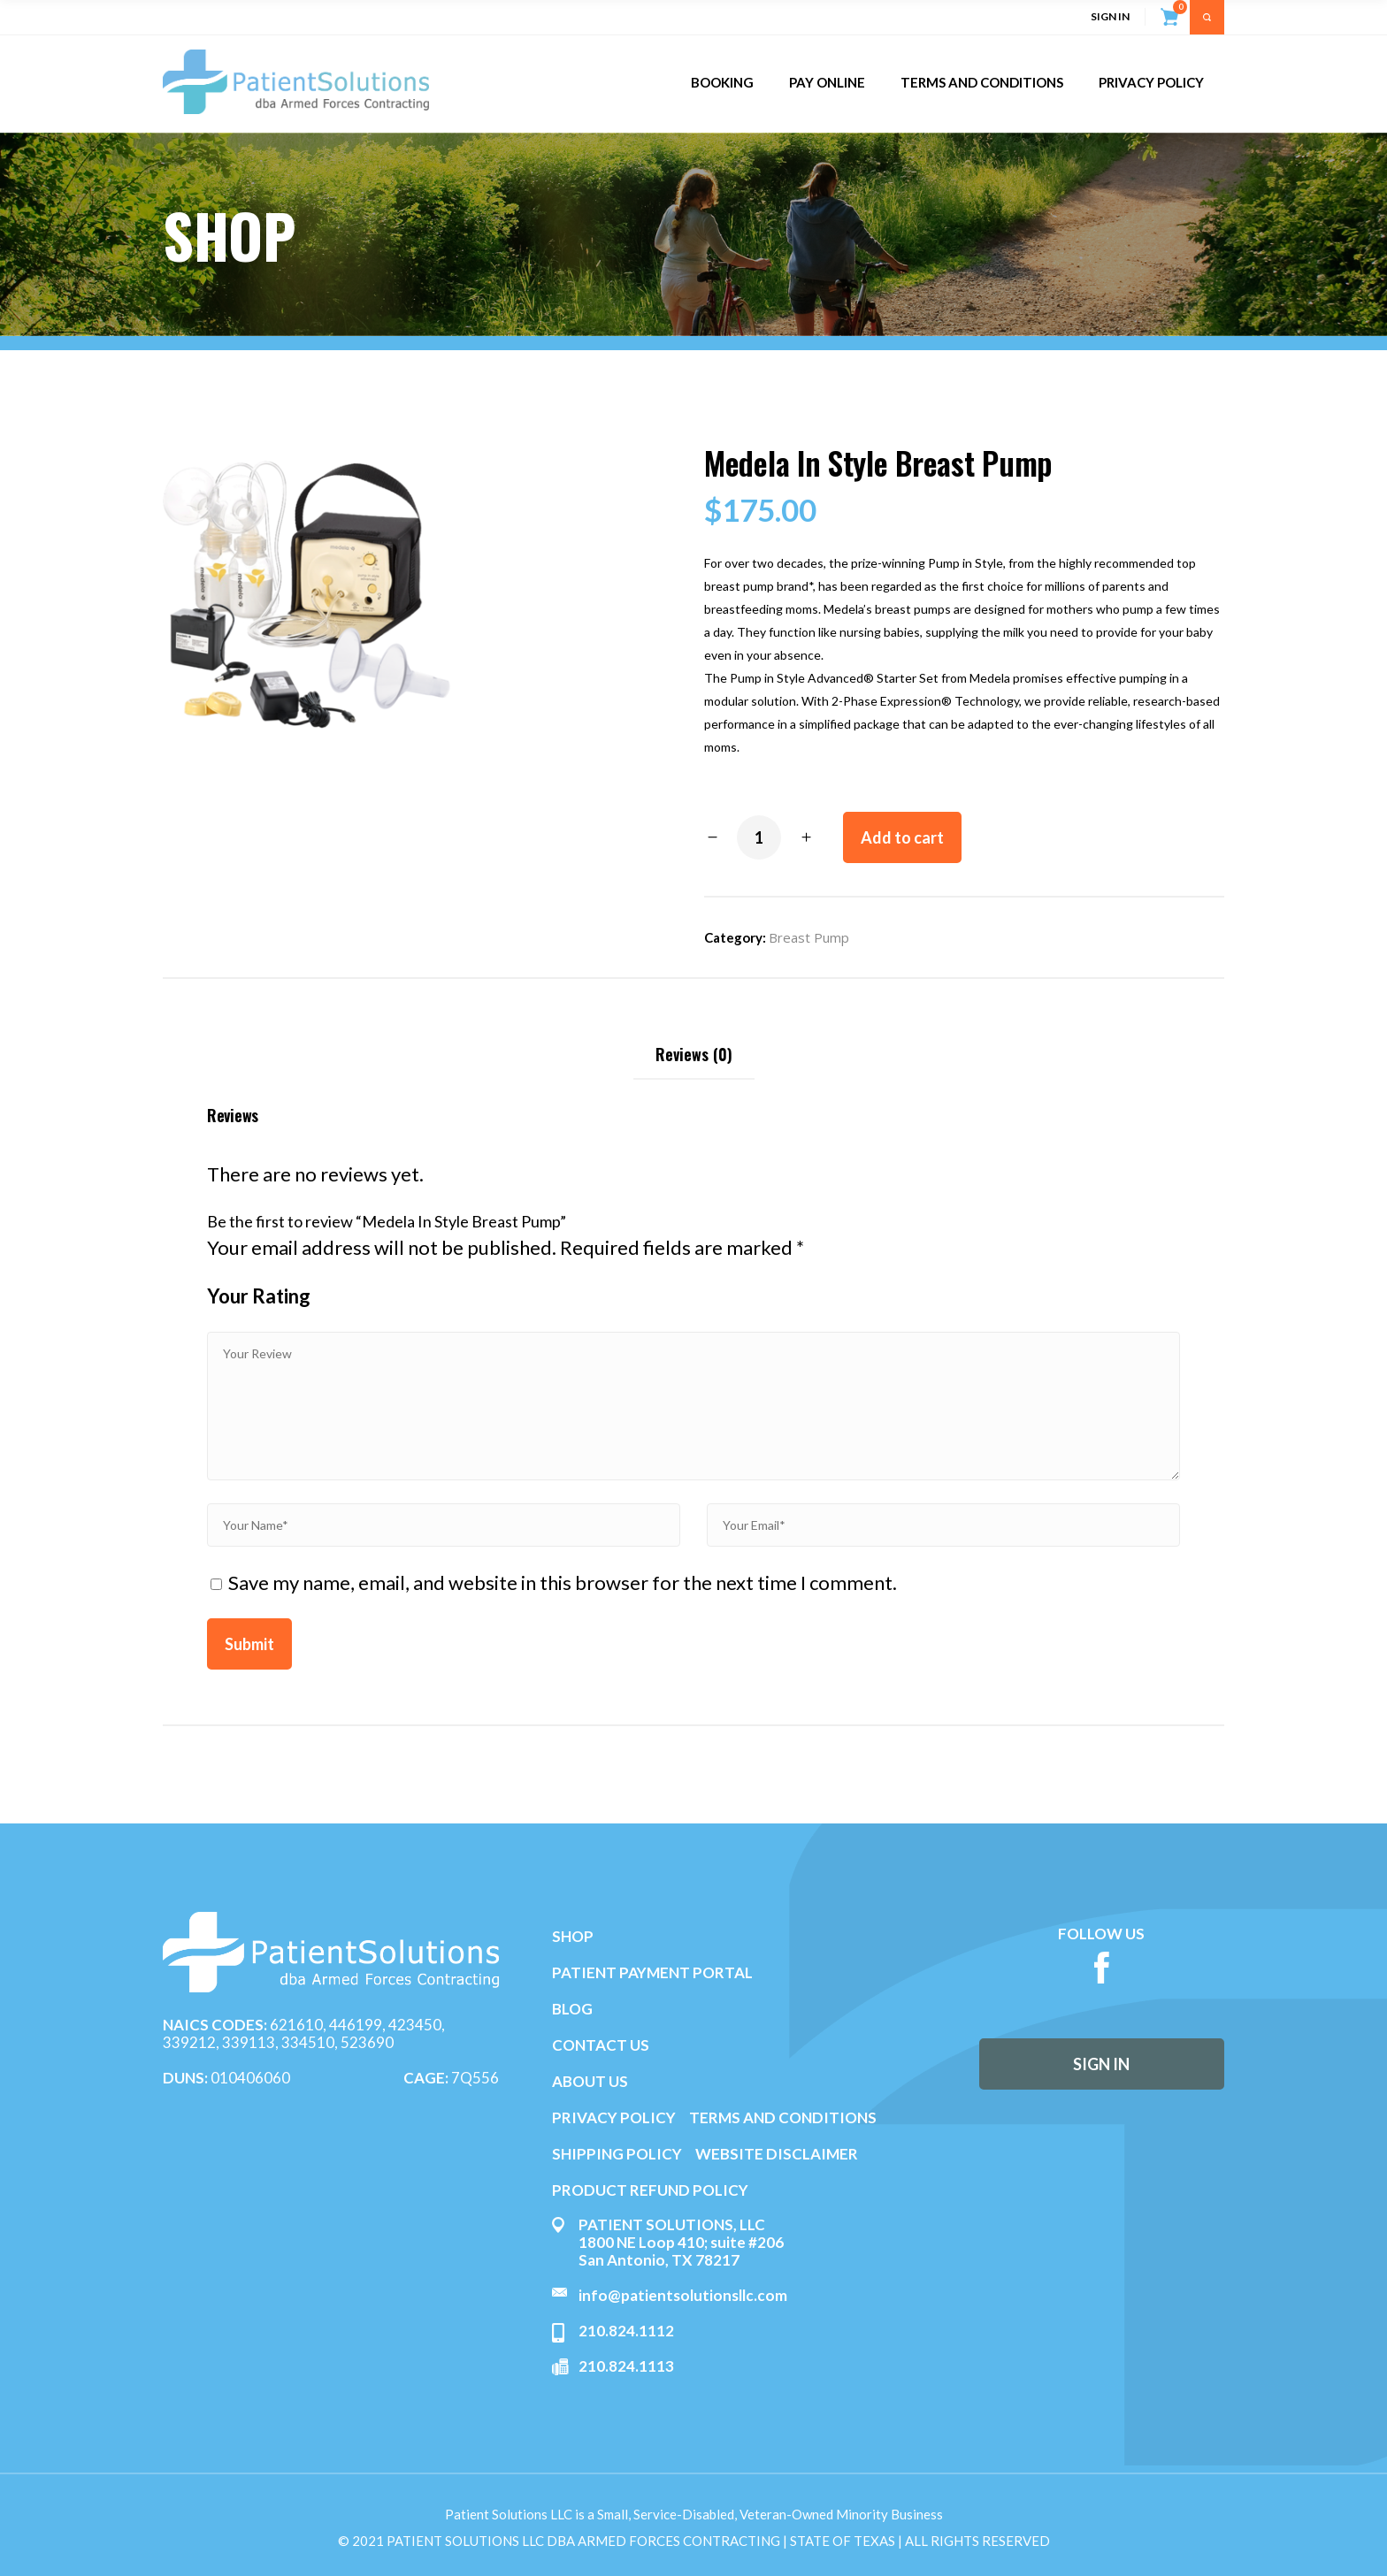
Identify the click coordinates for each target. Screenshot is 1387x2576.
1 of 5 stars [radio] (331, 1301)
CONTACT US (600, 2045)
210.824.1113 (626, 2366)
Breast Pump (809, 937)
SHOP (573, 1936)
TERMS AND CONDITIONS (783, 2117)
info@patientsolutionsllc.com (683, 2295)
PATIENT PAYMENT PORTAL (652, 1972)
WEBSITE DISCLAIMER (776, 2153)
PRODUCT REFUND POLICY (650, 2190)
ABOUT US (590, 2081)
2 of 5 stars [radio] (338, 1301)
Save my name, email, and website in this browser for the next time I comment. (562, 1582)
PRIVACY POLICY (614, 2117)
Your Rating (258, 1296)
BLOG (572, 2008)
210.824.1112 (626, 2330)
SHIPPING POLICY (618, 2153)
